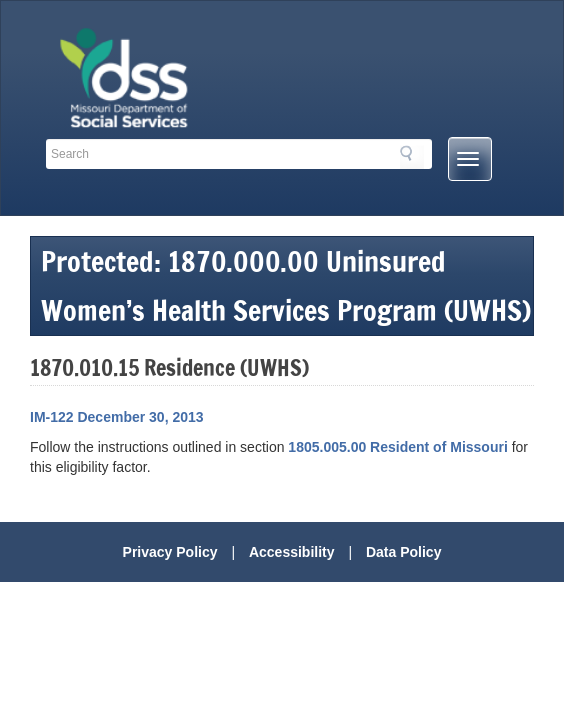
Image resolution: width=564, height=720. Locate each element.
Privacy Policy (170, 552)
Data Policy (403, 552)
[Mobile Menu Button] (470, 159)
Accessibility (292, 552)
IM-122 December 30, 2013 (117, 417)
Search (412, 157)
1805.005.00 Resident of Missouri (397, 447)
